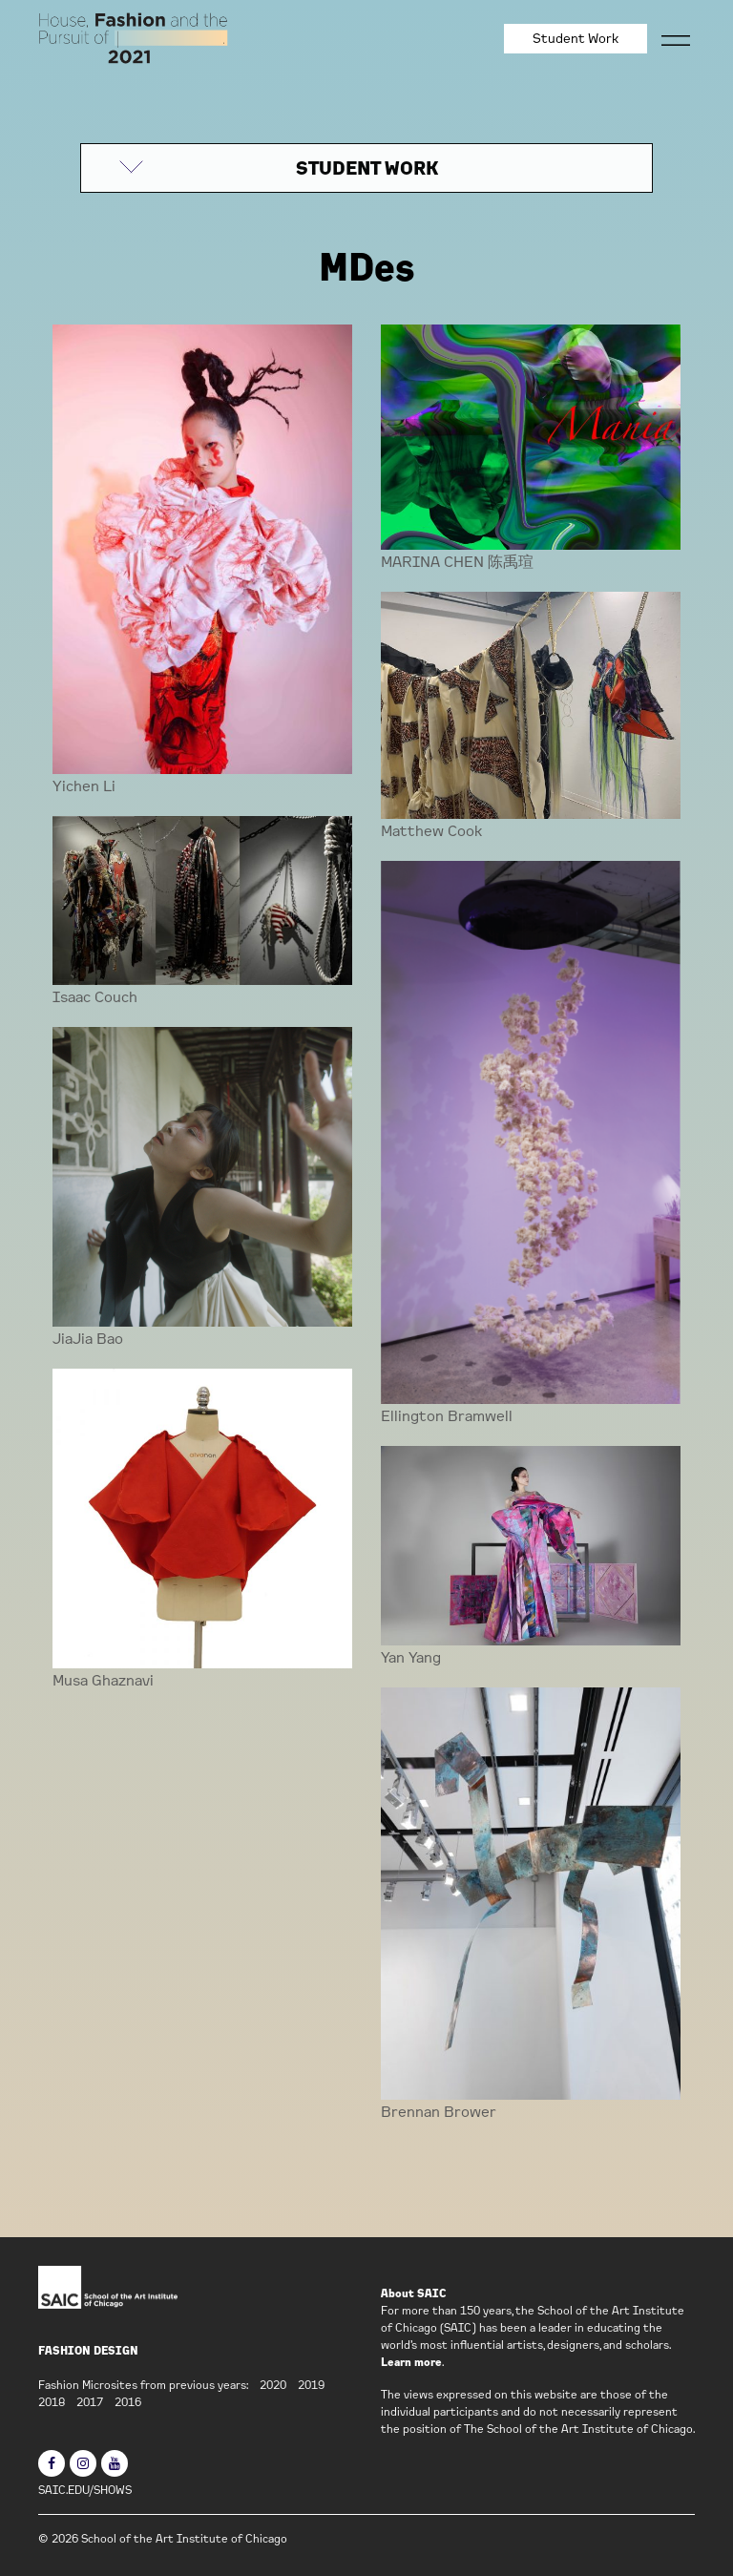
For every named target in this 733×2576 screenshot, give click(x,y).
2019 (311, 2384)
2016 (128, 2402)
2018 (51, 2402)
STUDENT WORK (367, 167)
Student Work (575, 38)
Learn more (411, 2362)
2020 (273, 2384)
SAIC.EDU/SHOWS (85, 2489)
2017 (89, 2402)
